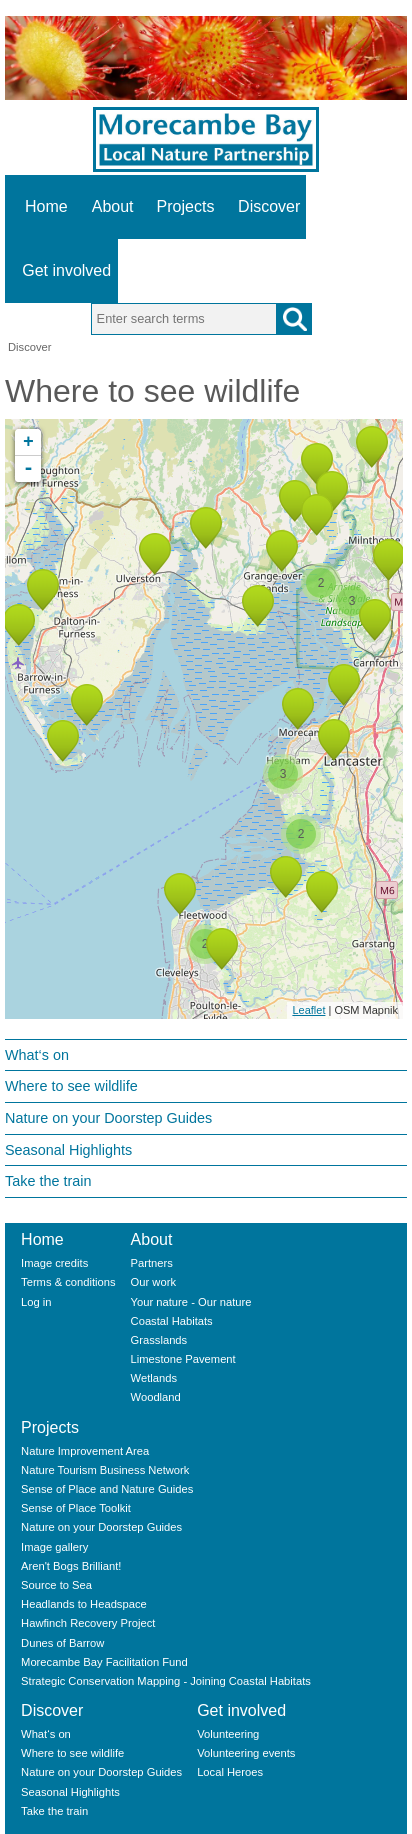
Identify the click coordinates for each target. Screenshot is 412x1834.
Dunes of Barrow (62, 1643)
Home (46, 206)
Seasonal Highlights (68, 1150)
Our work (153, 1282)
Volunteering (228, 1734)
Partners (152, 1263)
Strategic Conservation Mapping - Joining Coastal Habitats (166, 1681)
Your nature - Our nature (191, 1302)
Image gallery (54, 1547)
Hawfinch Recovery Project (88, 1623)
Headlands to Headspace (84, 1604)
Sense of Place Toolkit (76, 1508)
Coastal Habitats (172, 1321)
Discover (269, 206)
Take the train (48, 1181)
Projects (186, 206)
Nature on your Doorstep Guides (108, 1118)
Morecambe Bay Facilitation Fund (104, 1662)
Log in (36, 1302)
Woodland (156, 1397)
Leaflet (308, 1010)
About (113, 206)
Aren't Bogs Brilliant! (71, 1566)
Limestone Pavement (183, 1359)
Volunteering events (246, 1753)
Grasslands (159, 1340)
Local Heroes (230, 1772)
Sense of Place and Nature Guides (107, 1489)
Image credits (54, 1263)
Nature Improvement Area (85, 1451)
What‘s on (37, 1055)
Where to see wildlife (71, 1086)
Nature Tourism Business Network (105, 1470)
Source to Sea (56, 1585)
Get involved (66, 270)
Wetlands (154, 1378)
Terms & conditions (68, 1282)
